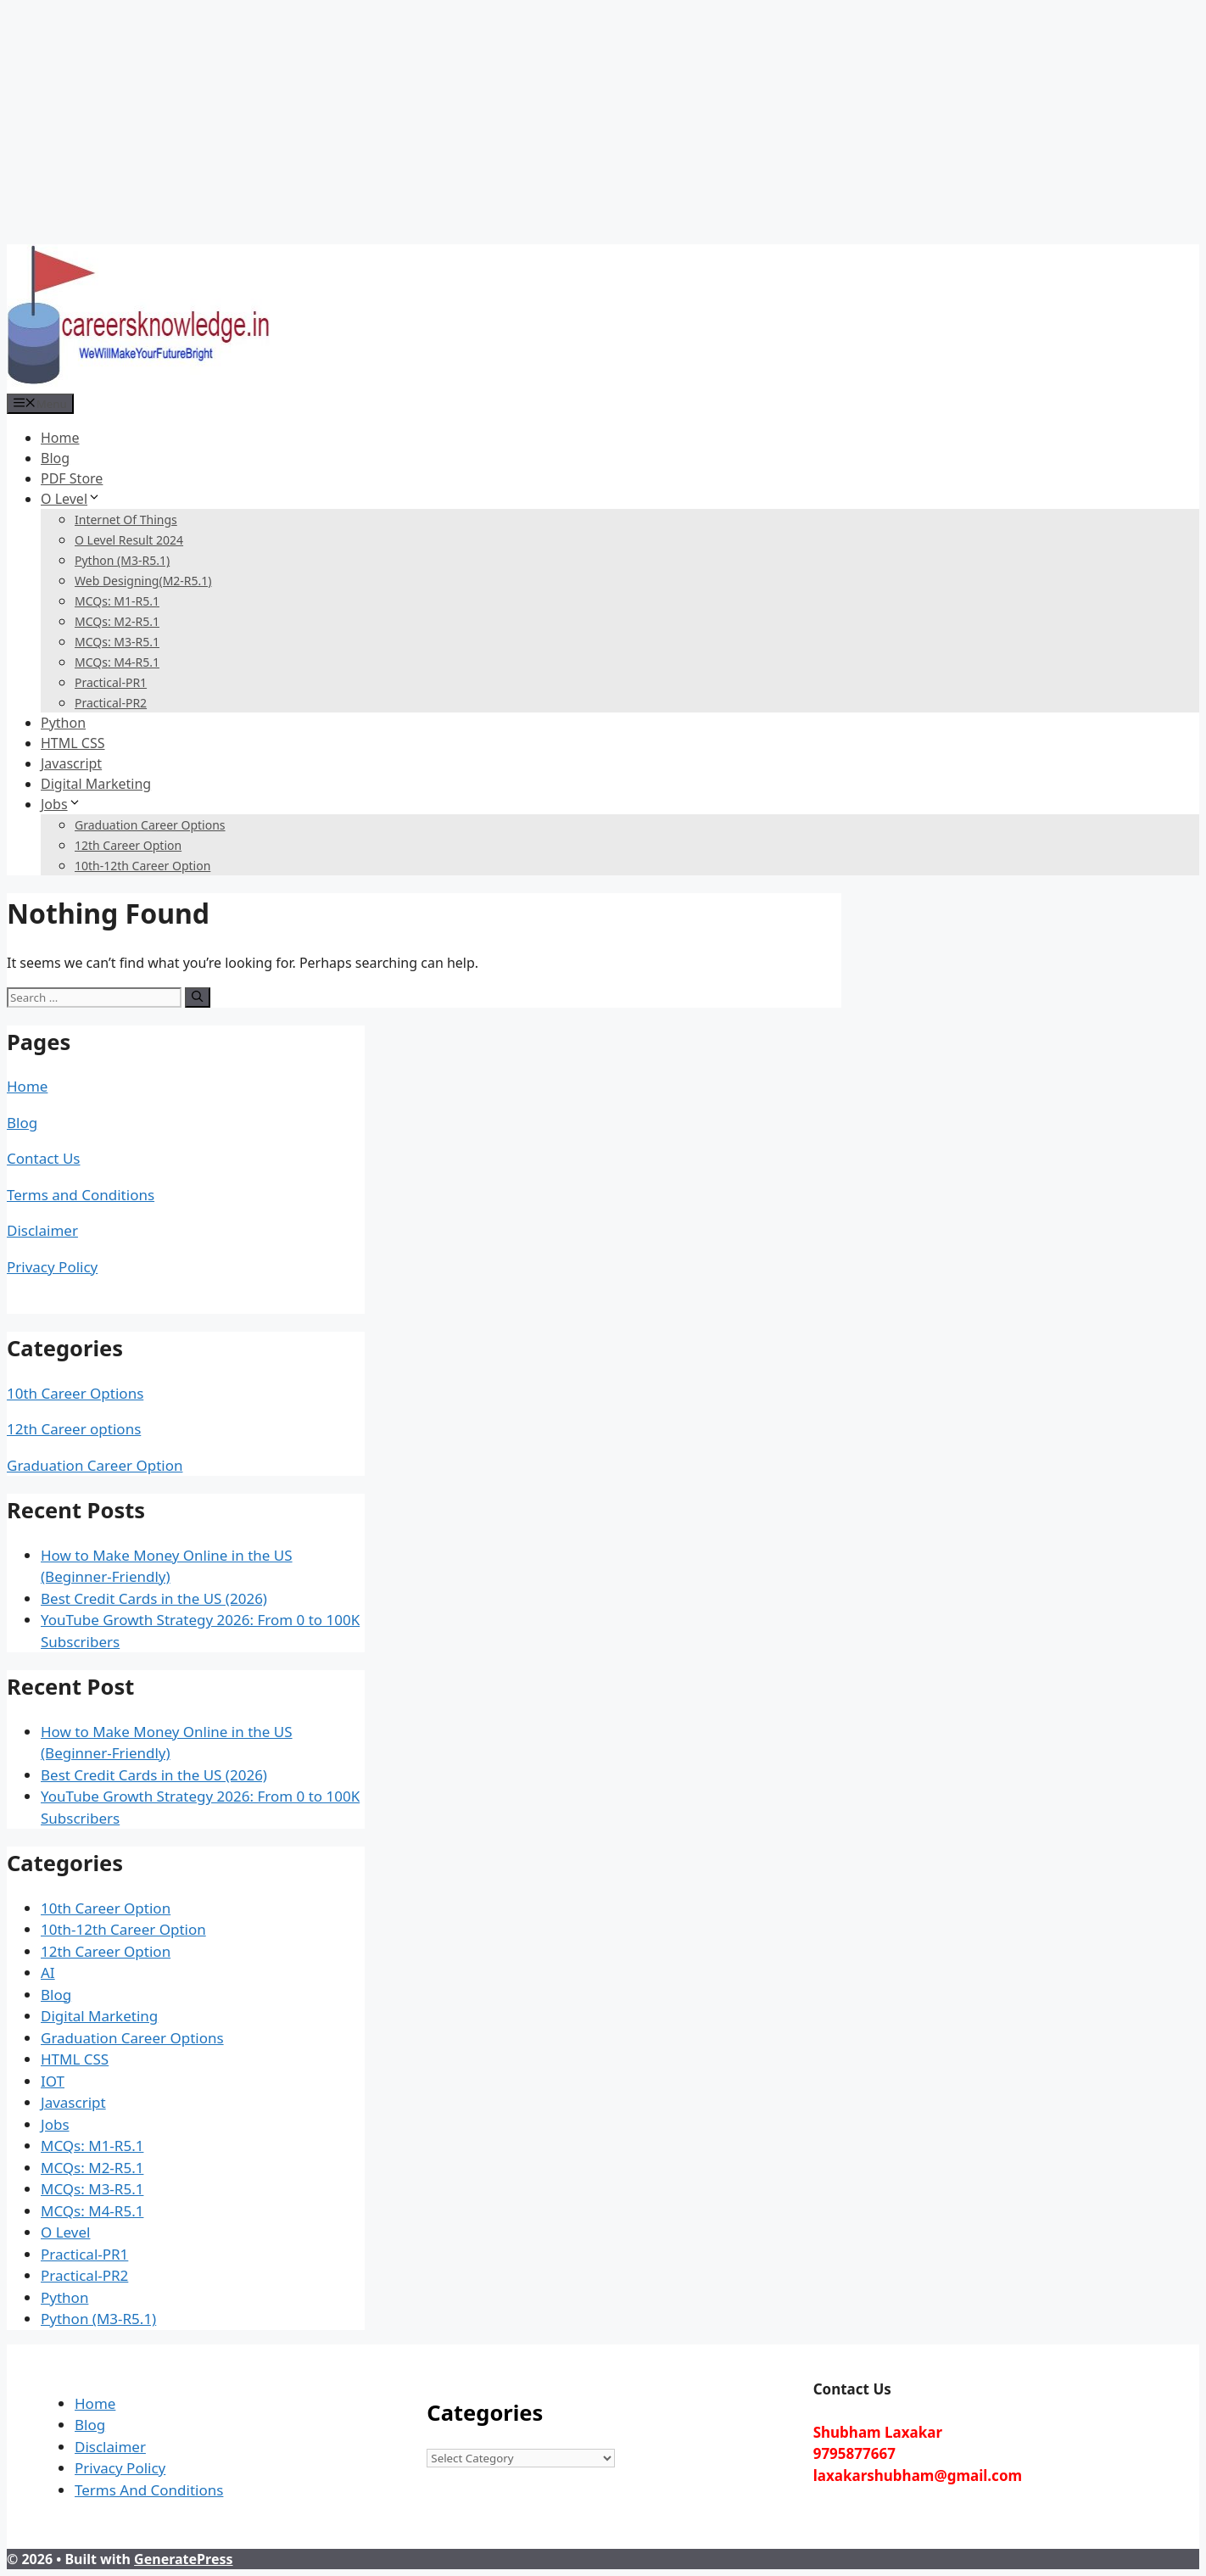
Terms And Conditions (149, 2490)
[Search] (197, 997)
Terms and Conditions (80, 1194)
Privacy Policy (52, 1267)
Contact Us (44, 1158)
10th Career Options (75, 1393)
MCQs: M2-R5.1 (117, 621)
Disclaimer (42, 1230)
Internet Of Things (126, 519)
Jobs (61, 804)
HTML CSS (73, 743)
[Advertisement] (516, 125)
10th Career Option (105, 1908)
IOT (52, 2081)
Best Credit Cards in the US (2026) (154, 1598)
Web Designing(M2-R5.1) (143, 581)
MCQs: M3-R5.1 (117, 642)
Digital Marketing (96, 783)
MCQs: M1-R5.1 (117, 601)
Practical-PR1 (111, 682)
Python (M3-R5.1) (122, 560)
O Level (71, 498)
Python (63, 722)
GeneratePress (183, 2559)
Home (60, 437)
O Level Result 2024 (129, 540)
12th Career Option (128, 845)
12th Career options (74, 1429)
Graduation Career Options (150, 825)
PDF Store (72, 478)
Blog (55, 458)
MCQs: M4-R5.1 (117, 662)
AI (48, 1972)
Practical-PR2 (111, 703)
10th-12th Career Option (142, 866)
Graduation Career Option (94, 1465)
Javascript (71, 763)
